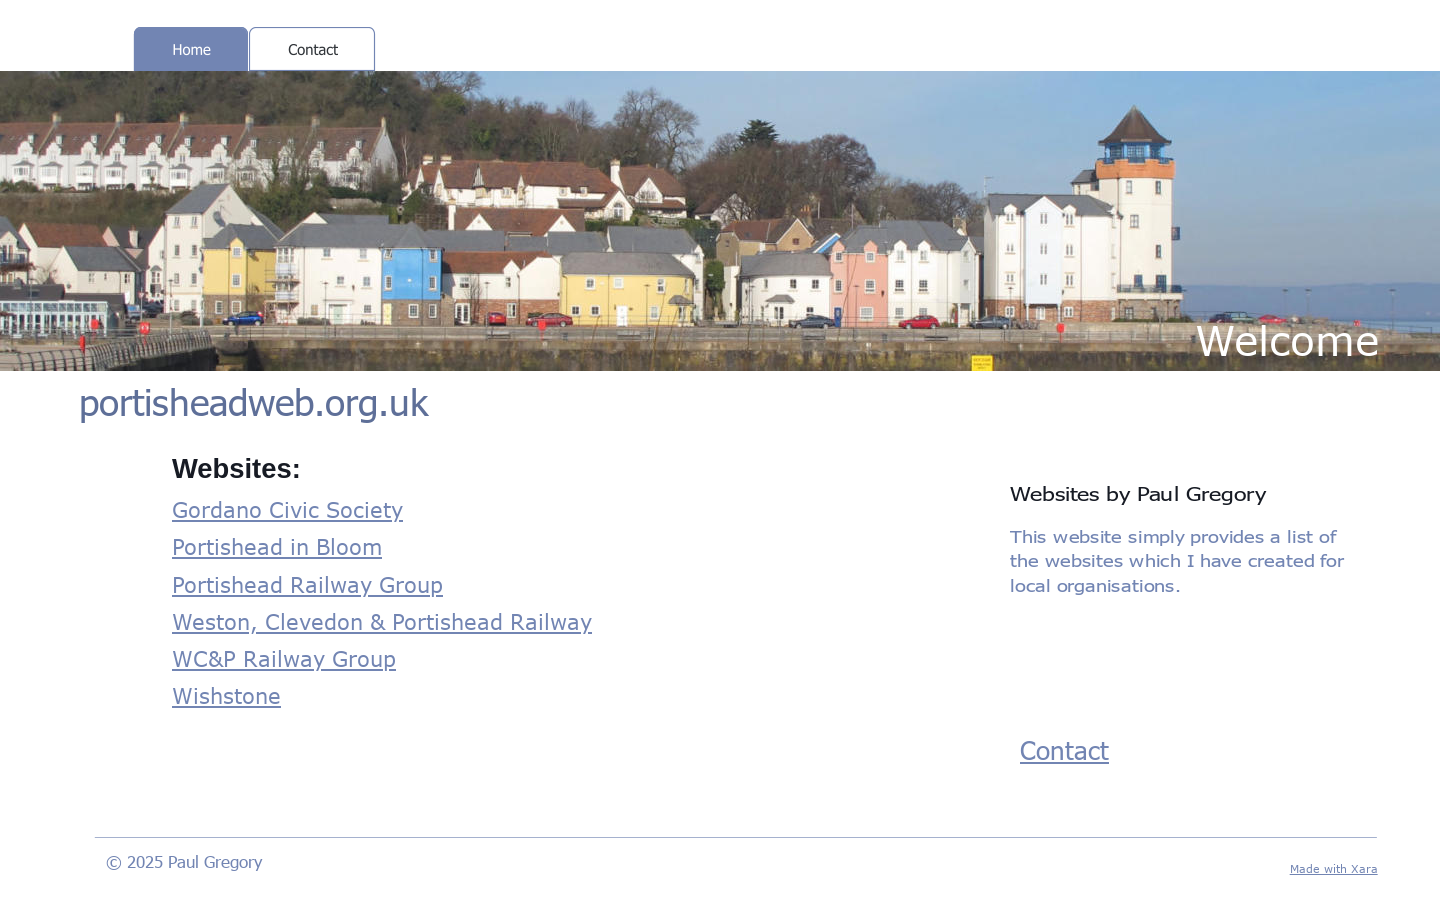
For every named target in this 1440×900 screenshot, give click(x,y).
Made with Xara (1334, 868)
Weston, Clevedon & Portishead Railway (382, 621)
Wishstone (226, 695)
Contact (1064, 749)
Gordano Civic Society (287, 509)
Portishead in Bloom (277, 546)
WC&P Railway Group (284, 658)
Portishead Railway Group (307, 584)
